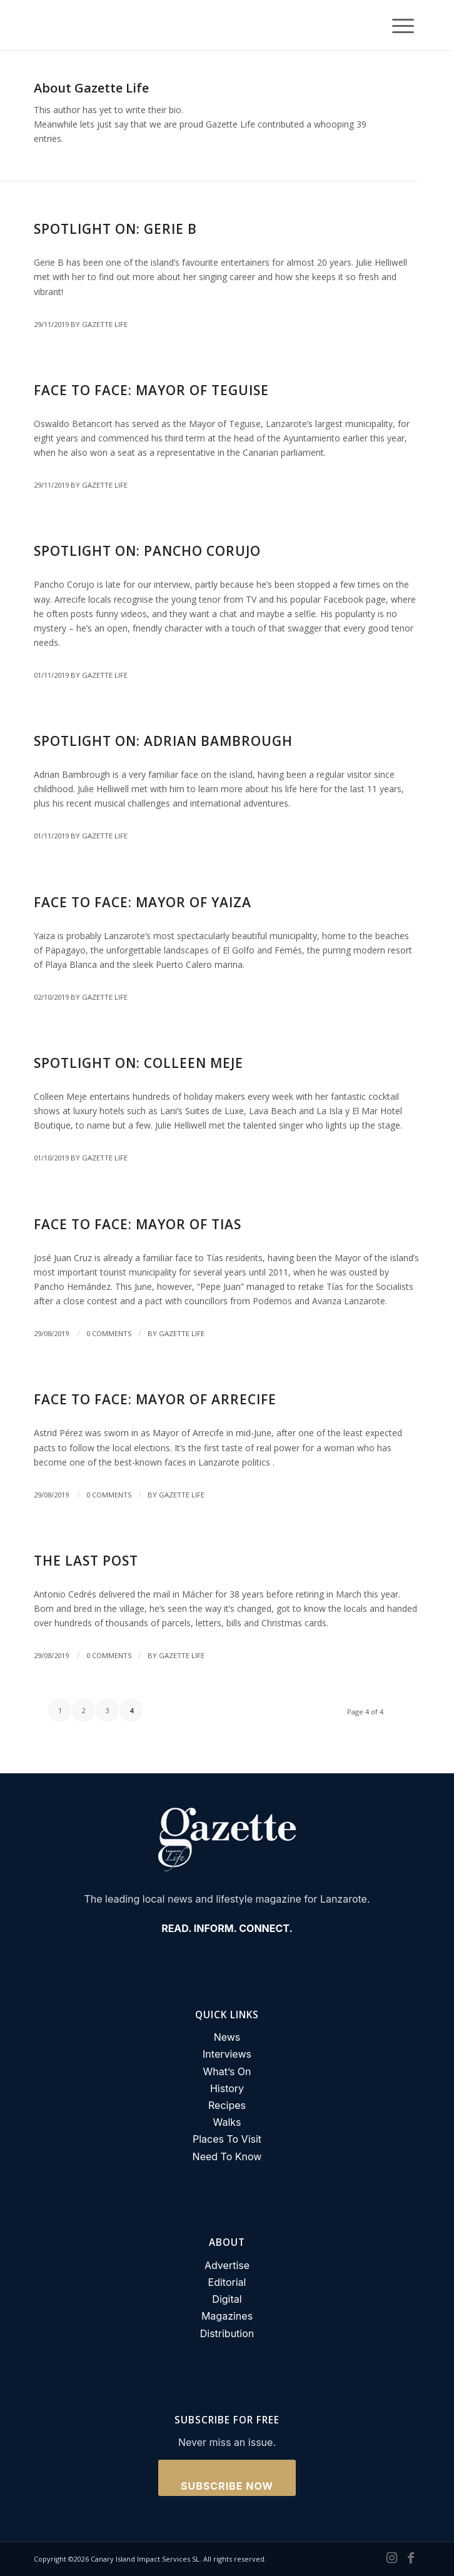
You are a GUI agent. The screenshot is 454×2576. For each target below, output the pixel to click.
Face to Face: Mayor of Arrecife (155, 1399)
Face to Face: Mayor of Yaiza (142, 902)
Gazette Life (105, 324)
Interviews (227, 2054)
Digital (226, 2299)
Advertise (227, 2265)
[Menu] (397, 25)
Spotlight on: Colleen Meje (138, 1063)
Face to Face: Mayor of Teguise (151, 390)
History (227, 2088)
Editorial (227, 2282)
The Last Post (86, 1560)
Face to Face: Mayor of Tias (137, 1224)
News (227, 2037)
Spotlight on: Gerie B (115, 229)
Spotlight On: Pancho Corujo (147, 551)
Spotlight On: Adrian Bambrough (163, 741)
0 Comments (109, 1333)
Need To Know (227, 2156)
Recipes (227, 2105)
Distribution (227, 2333)
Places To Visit (227, 2139)
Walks (227, 2122)
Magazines (227, 2316)
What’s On (227, 2071)
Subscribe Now (227, 2486)
